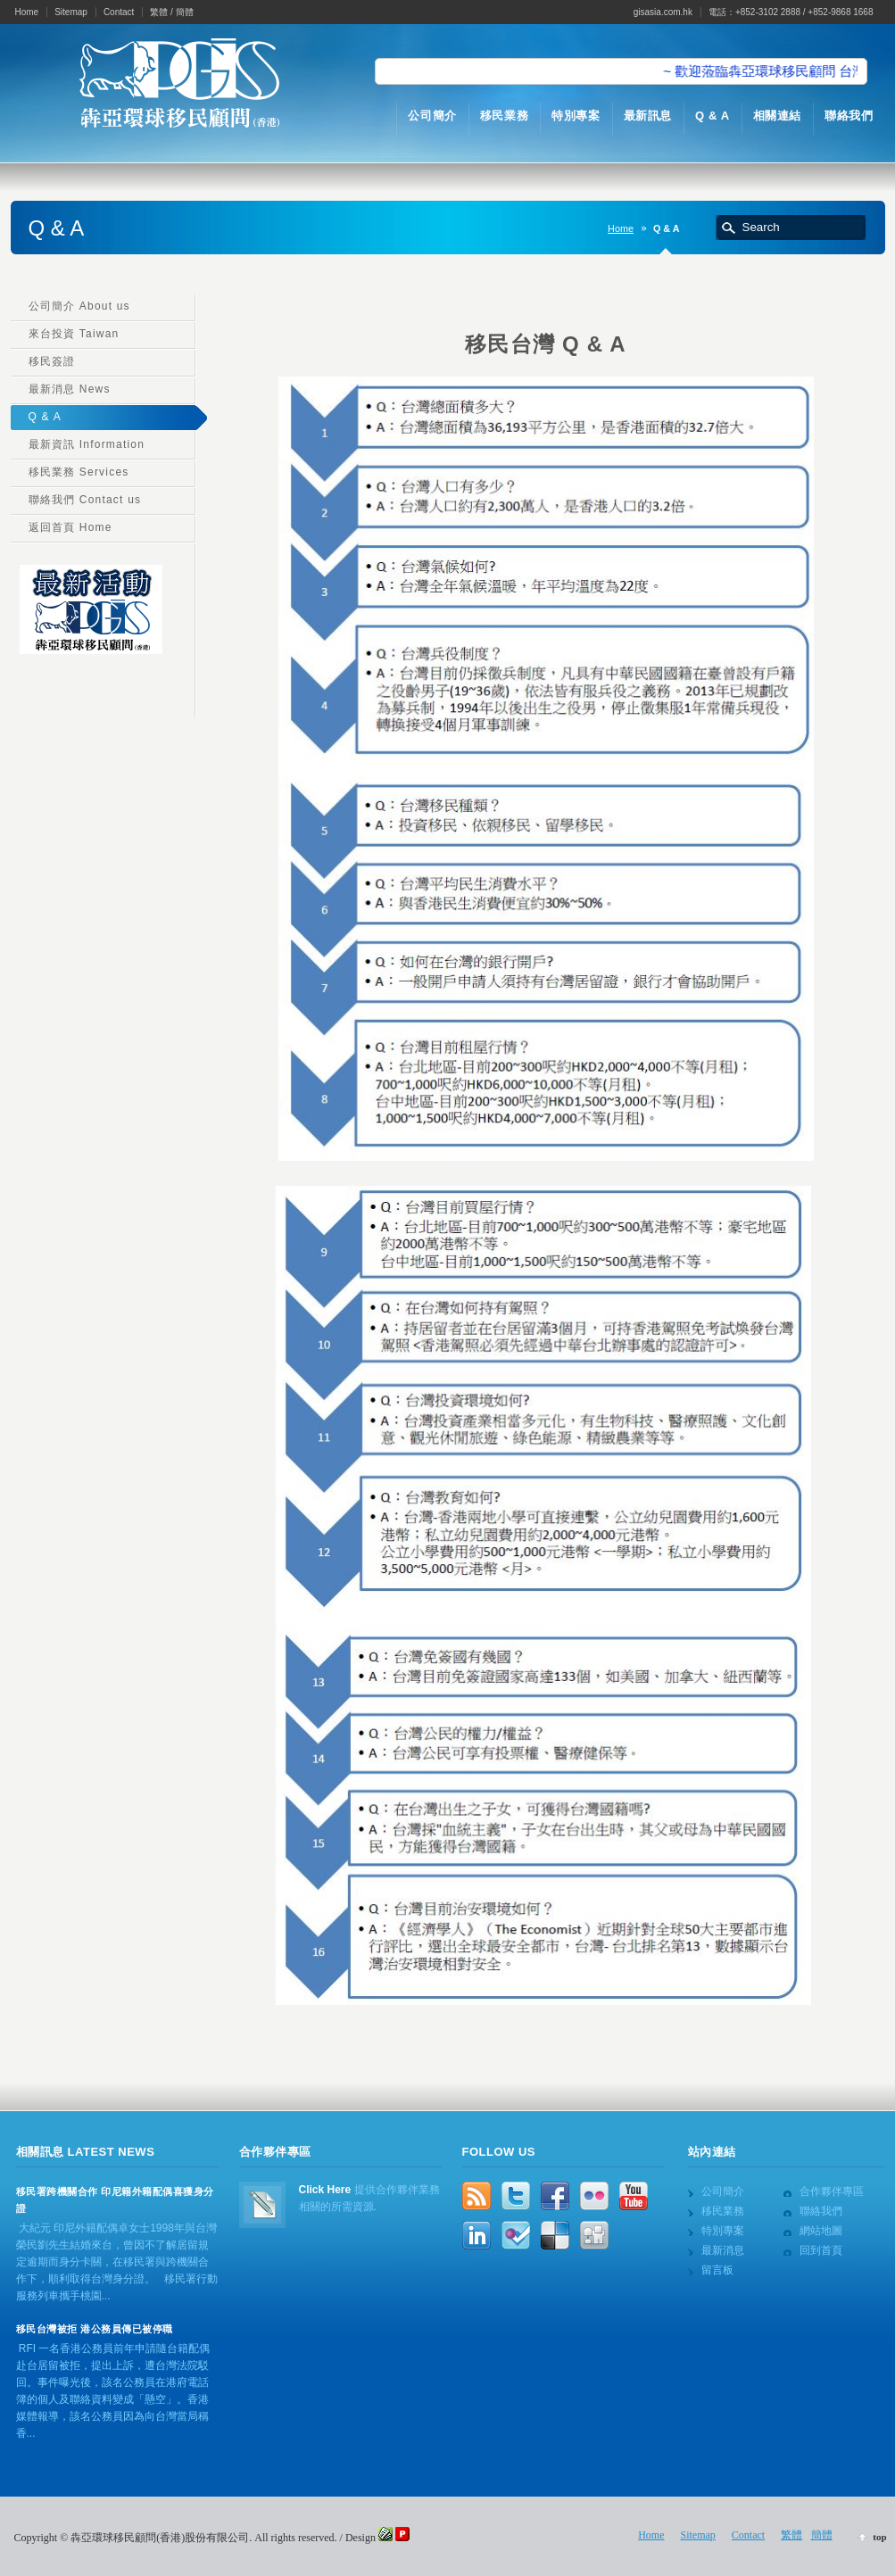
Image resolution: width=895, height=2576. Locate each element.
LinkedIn (476, 2235)
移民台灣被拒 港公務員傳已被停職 (94, 2328)
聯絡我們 (821, 2211)
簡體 (185, 12)
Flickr (594, 2196)
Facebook (555, 2196)
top (879, 2536)
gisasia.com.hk (663, 12)
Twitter (515, 2196)
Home (27, 12)
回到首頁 (821, 2250)
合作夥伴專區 (832, 2191)
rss (476, 2196)
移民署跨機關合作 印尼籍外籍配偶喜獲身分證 (115, 2200)
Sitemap (70, 12)
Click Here (325, 2189)
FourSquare (515, 2235)
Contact (119, 12)
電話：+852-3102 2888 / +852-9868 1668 (791, 12)
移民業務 (722, 2211)
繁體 (159, 12)
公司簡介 (722, 2191)
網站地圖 (821, 2230)
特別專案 (722, 2230)
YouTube (633, 2196)
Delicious (555, 2235)
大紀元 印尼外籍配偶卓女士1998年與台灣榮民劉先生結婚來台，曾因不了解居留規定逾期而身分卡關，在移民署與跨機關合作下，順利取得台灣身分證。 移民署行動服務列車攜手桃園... (117, 2262)
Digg (594, 2235)
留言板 (717, 2270)
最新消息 (722, 2250)
